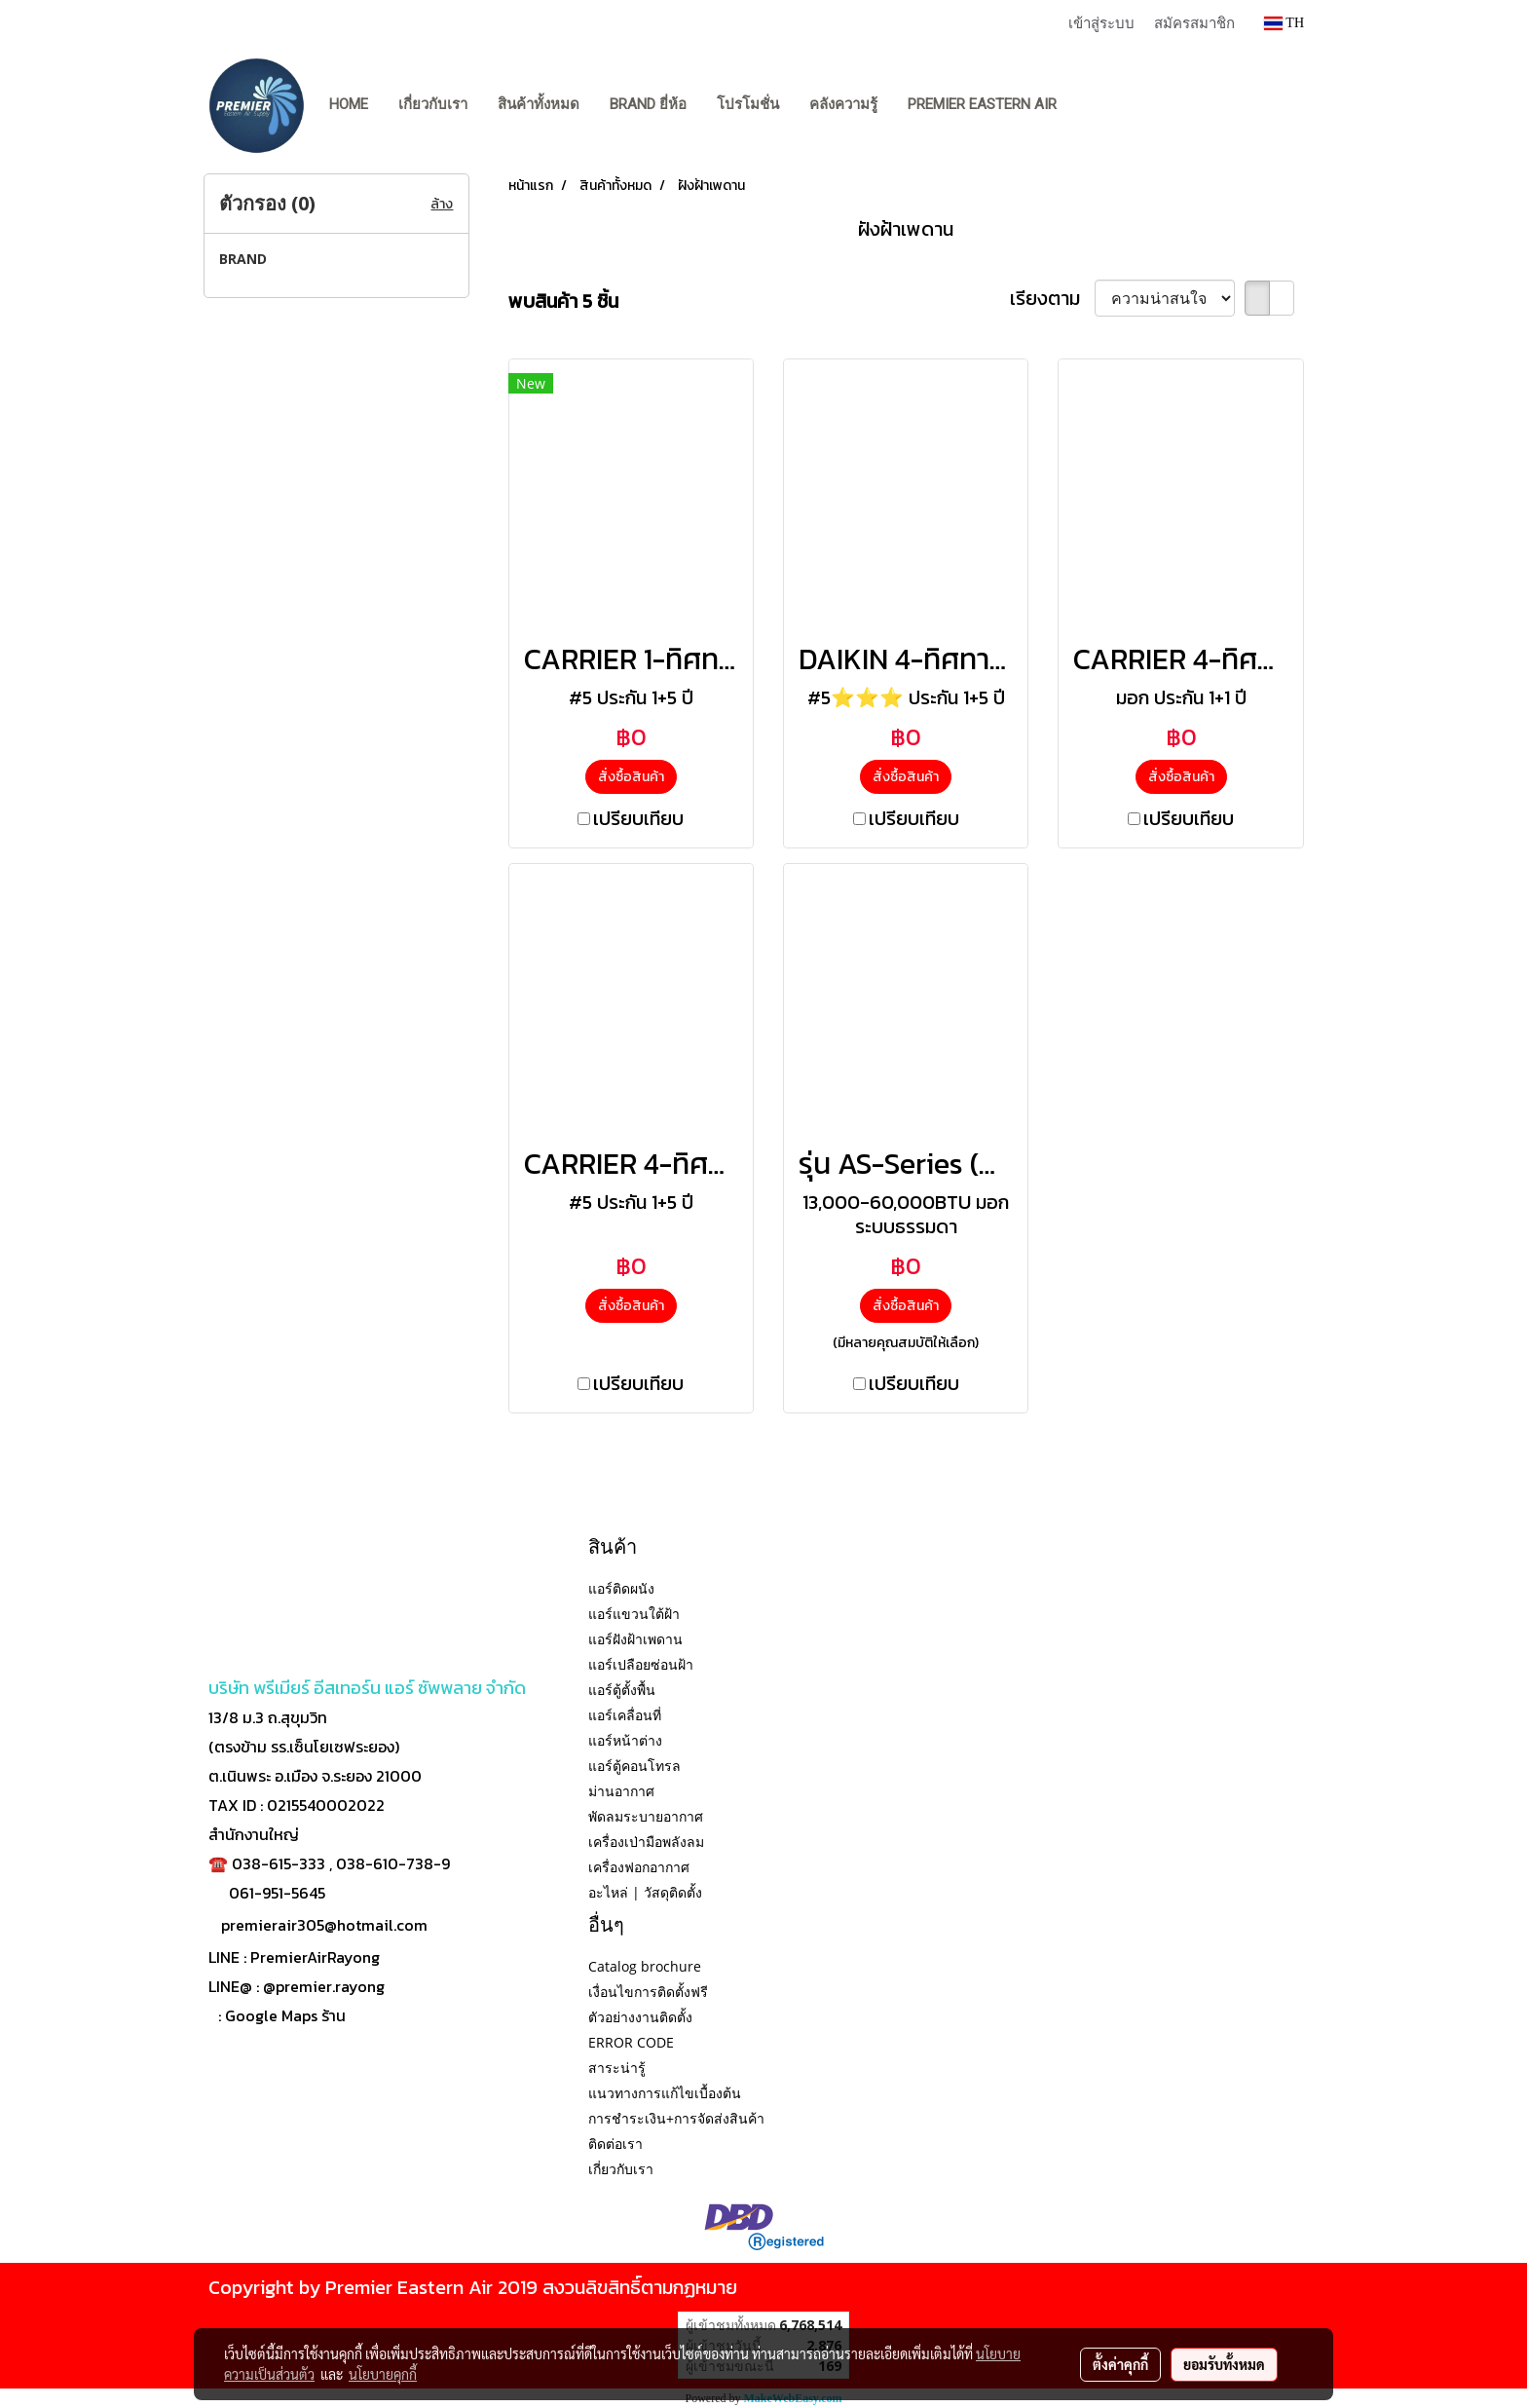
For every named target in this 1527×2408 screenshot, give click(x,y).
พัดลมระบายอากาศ (645, 1816)
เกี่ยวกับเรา (432, 104)
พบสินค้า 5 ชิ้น (563, 301)
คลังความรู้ (843, 104)
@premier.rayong (324, 1986)
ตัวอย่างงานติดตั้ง (640, 2017)
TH (1284, 23)
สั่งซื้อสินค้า (631, 777)
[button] (1090, 105)
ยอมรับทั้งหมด (1224, 2364)
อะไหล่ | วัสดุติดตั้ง (645, 1892)
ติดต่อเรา (615, 2143)
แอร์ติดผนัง (621, 1588)
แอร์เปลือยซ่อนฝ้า (640, 1664)
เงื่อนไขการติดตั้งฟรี (648, 1991)
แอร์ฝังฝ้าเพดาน (635, 1639)
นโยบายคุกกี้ (383, 2374)
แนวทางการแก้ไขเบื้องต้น (664, 2093)
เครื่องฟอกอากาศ (638, 1867)
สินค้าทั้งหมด (538, 104)
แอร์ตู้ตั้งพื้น (621, 1689)
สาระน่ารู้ (617, 2067)
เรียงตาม (1052, 298)
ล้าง (441, 204)
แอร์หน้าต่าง (625, 1740)
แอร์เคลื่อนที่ (624, 1715)
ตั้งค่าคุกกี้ (1120, 2364)
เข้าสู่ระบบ (1101, 22)
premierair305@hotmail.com (324, 1925)
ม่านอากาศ (621, 1791)
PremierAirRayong (315, 1957)
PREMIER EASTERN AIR (982, 104)
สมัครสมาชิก (1194, 22)
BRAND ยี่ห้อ (648, 104)
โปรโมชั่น (748, 104)
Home (348, 104)
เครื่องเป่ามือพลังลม (646, 1841)
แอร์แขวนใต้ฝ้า (634, 1613)
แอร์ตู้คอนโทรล (634, 1765)
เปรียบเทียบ (638, 818)
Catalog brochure (644, 1966)
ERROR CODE (631, 2042)
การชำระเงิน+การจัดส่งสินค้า (676, 2118)
